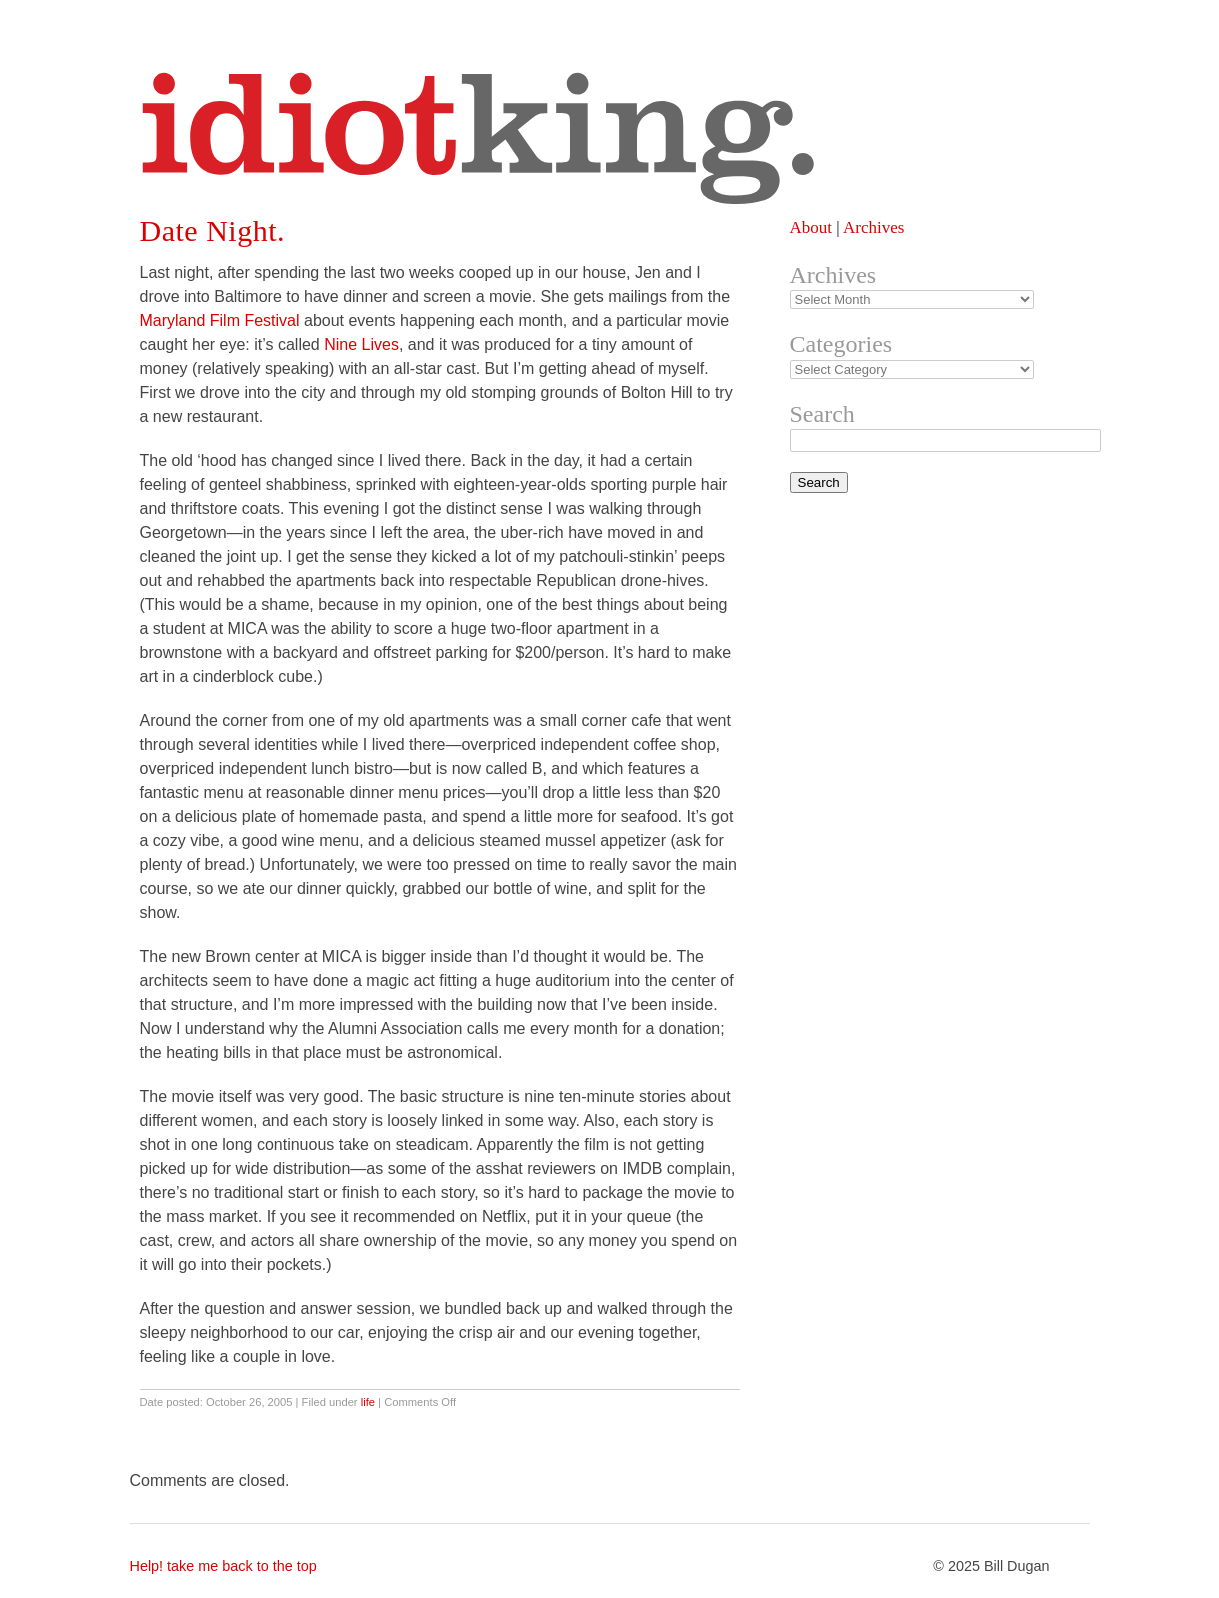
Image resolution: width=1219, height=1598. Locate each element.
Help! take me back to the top (223, 1566)
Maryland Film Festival (220, 320)
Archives (873, 227)
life (368, 1402)
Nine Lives (361, 344)
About (811, 227)
